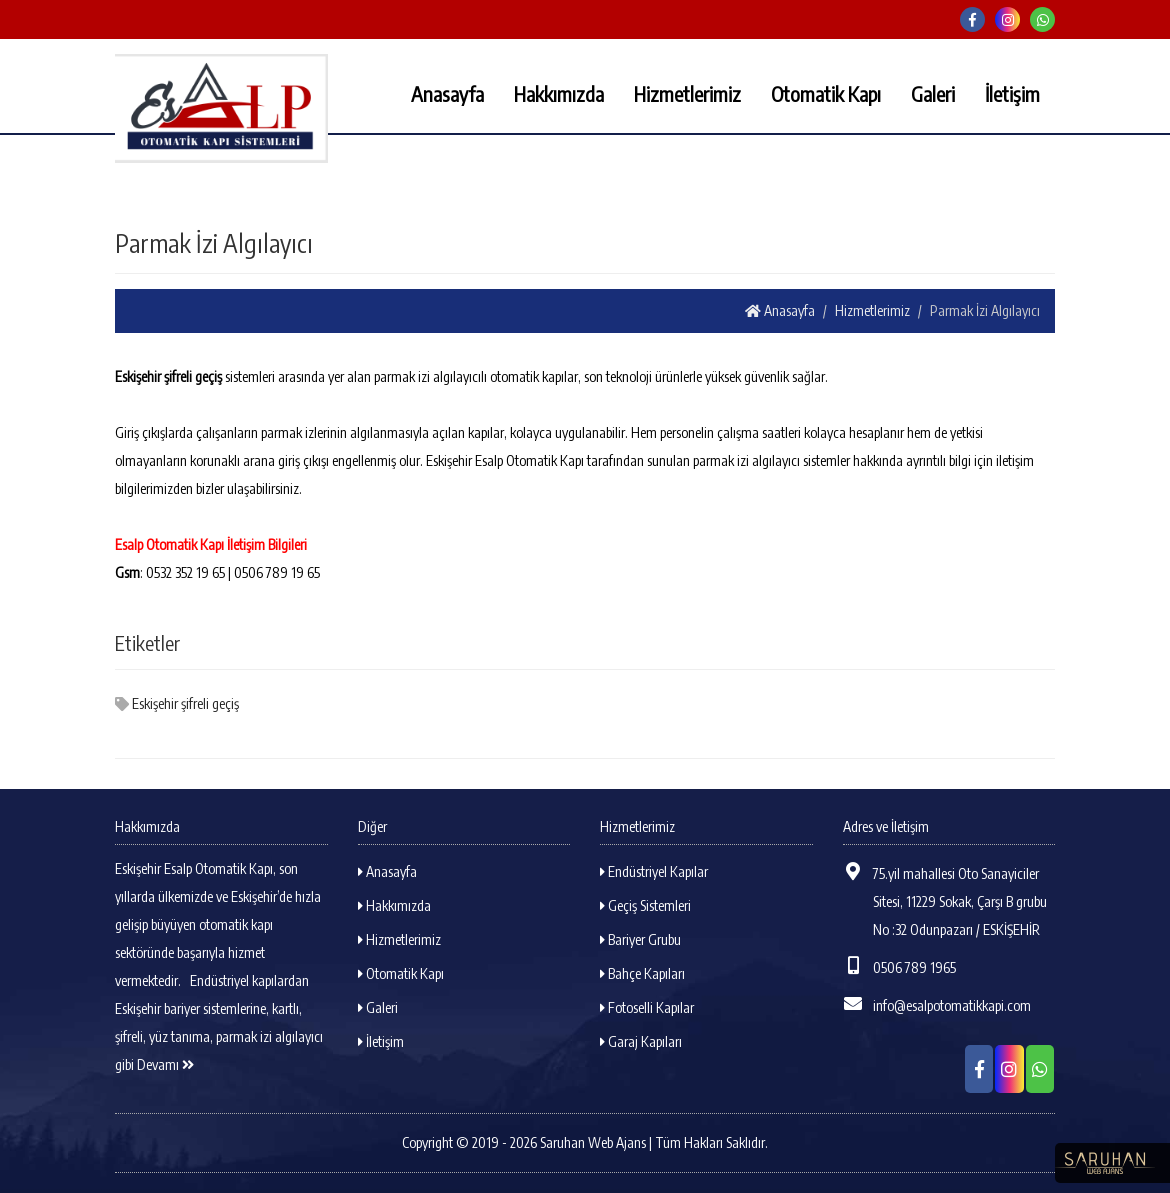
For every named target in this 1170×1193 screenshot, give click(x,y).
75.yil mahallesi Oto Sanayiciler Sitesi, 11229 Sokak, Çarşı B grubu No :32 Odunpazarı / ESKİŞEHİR (945, 900)
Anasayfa (447, 93)
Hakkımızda (559, 93)
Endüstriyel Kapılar (654, 871)
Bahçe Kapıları (642, 973)
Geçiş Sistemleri (645, 905)
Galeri (933, 93)
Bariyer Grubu (640, 939)
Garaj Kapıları (641, 1041)
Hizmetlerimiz (687, 93)
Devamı (165, 1064)
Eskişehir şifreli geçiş (177, 703)
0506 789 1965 (899, 966)
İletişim (1012, 93)
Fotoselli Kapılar (647, 1007)
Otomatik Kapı (826, 93)
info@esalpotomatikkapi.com (937, 1004)
